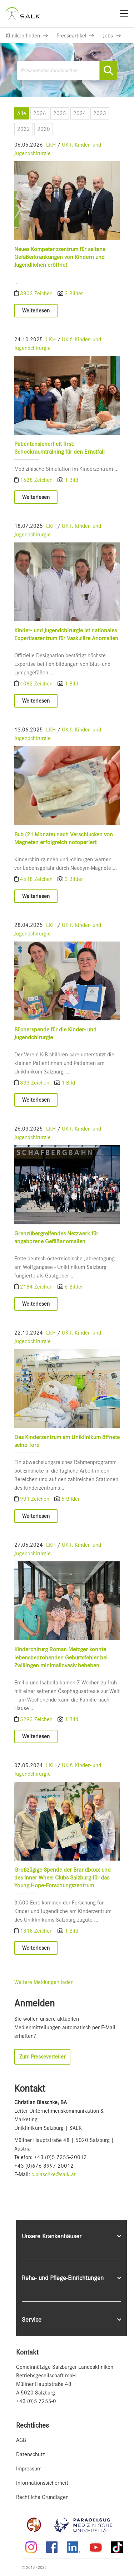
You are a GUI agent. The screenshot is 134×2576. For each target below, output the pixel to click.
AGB (21, 2440)
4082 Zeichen (37, 683)
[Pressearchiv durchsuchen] (67, 70)
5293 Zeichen (37, 1719)
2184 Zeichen (37, 1287)
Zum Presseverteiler (42, 2057)
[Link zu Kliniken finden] (27, 35)
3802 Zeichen (37, 293)
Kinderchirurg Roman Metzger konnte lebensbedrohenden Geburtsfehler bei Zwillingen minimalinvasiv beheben (61, 1657)
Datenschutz (30, 2454)
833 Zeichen (35, 1083)
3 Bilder (74, 293)
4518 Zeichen (37, 879)
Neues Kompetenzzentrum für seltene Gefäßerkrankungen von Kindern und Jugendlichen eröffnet (59, 257)
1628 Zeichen (37, 480)
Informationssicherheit (42, 2483)
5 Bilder (70, 1499)
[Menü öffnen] (120, 112)
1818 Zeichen (37, 1931)
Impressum (28, 2468)
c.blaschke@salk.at (53, 2174)
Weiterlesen (36, 310)
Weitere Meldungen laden (44, 1982)
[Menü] (124, 13)
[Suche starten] (108, 70)
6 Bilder (74, 1287)
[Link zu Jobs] (112, 35)
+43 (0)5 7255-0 (36, 2401)
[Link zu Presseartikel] (75, 35)
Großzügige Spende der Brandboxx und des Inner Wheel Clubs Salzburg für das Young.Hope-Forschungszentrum (62, 1877)
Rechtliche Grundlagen (42, 2497)
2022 (23, 129)
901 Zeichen (35, 1499)
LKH (51, 145)
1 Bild (71, 480)
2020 (43, 129)
